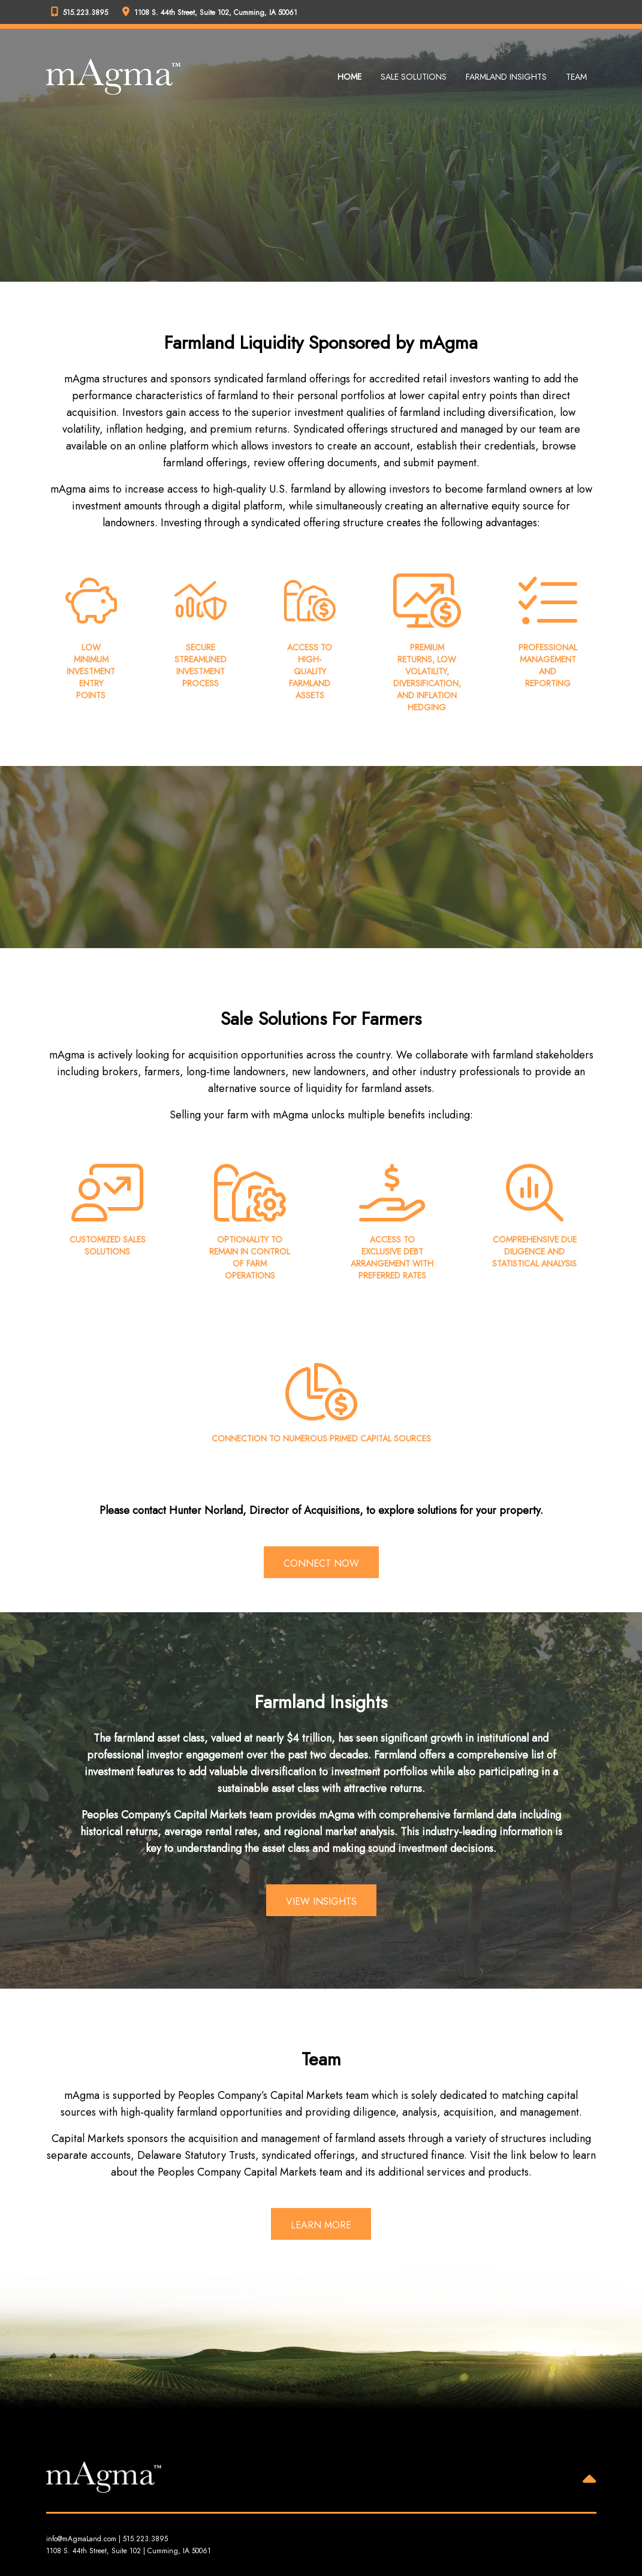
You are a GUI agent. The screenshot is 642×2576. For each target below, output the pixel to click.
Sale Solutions (414, 77)
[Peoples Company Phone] (82, 12)
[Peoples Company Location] (212, 12)
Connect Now (321, 1563)
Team (576, 77)
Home (349, 77)
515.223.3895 (145, 2538)
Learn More (321, 2225)
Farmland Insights (506, 77)
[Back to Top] (589, 2481)
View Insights (321, 1901)
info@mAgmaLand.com (81, 2538)
